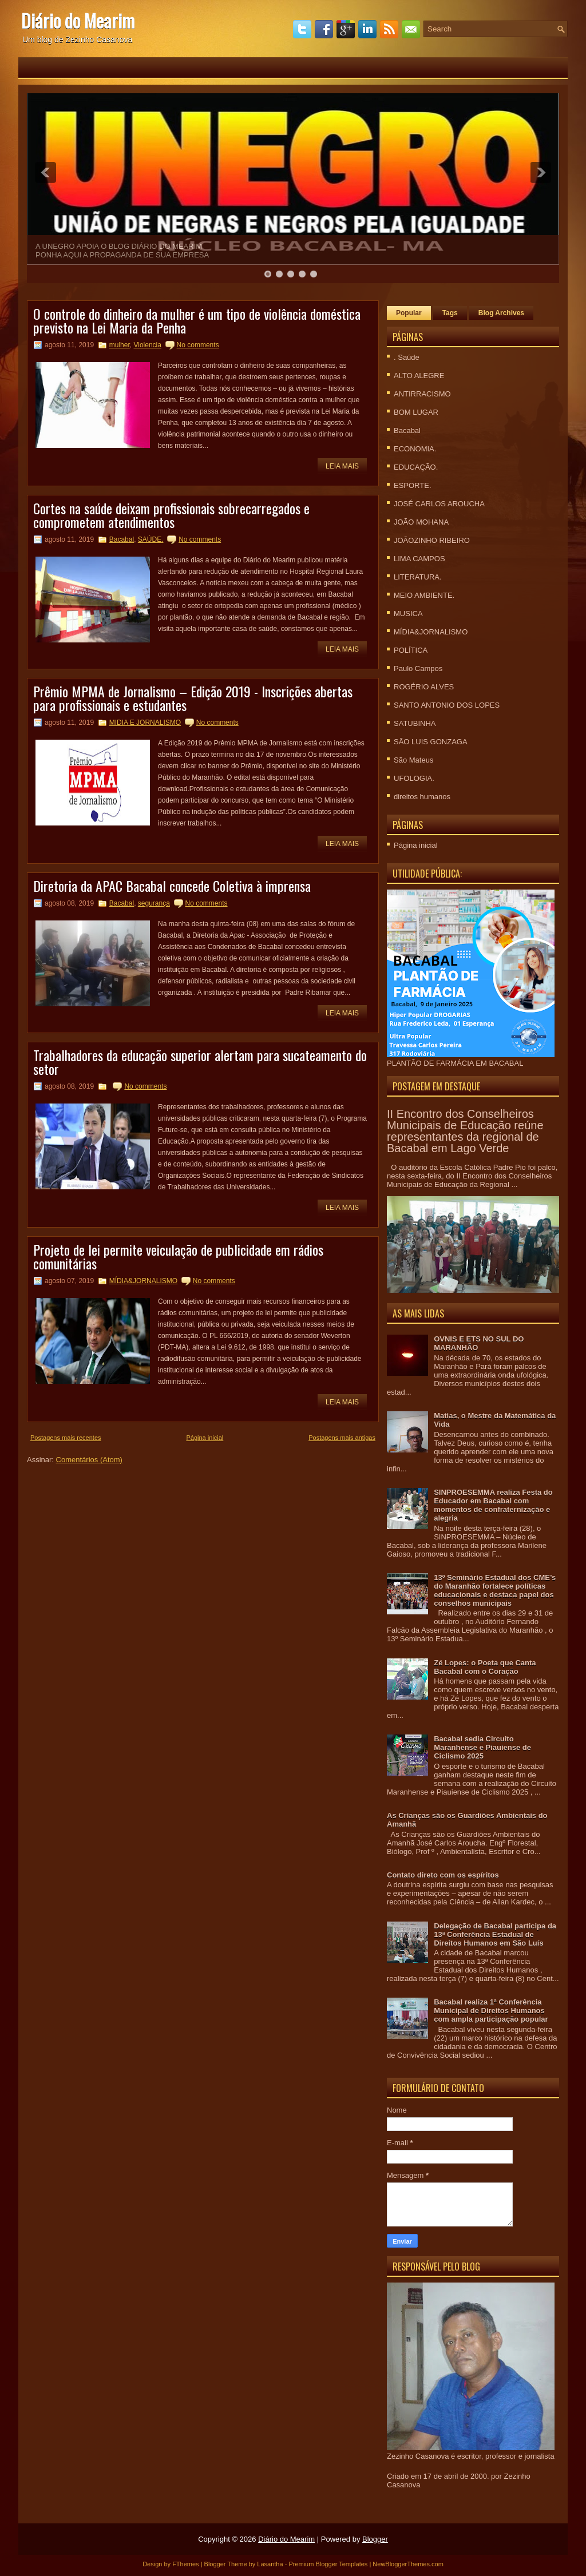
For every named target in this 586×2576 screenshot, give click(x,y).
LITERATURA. (418, 577)
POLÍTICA (410, 650)
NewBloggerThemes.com (408, 2564)
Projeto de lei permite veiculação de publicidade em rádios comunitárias (178, 1256)
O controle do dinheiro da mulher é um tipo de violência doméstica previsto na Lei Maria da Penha (197, 320)
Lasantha (270, 2564)
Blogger (375, 2539)
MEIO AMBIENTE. (424, 595)
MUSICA (408, 613)
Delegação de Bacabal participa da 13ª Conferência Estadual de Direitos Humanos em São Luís (495, 1934)
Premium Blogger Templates (327, 2564)
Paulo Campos (418, 668)
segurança (154, 903)
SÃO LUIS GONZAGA (431, 741)
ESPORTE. (412, 485)
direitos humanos (422, 796)
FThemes (185, 2564)
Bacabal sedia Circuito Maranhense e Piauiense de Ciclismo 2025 (482, 1747)
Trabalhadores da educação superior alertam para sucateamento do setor (200, 1061)
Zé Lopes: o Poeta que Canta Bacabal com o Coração (485, 1667)
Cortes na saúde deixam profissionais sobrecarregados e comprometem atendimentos (171, 515)
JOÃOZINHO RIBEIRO (432, 540)
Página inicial (204, 1437)
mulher (119, 345)
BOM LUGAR (416, 412)
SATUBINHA (414, 723)
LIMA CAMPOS (419, 558)
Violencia (147, 345)
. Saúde (406, 357)
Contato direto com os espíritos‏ (443, 1875)
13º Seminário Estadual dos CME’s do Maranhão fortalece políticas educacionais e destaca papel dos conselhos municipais (495, 1590)
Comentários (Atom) (89, 1459)
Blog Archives (501, 313)
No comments (198, 345)
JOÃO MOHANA (421, 522)
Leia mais (342, 466)
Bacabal (121, 539)
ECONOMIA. (415, 448)
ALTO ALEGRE (419, 375)
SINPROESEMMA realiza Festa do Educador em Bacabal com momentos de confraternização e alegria (493, 1505)
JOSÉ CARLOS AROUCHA (439, 503)
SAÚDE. (151, 539)
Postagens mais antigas (341, 1437)
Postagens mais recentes (65, 1437)
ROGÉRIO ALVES (424, 686)
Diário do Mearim (77, 20)
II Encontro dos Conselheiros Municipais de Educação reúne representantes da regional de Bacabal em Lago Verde (465, 1131)
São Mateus (413, 760)
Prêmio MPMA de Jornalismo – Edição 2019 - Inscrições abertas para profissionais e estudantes (193, 698)
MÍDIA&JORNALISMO (143, 1281)
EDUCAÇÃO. (416, 467)
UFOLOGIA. (414, 778)
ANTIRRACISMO (422, 394)
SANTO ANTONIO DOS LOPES (447, 705)
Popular (409, 313)
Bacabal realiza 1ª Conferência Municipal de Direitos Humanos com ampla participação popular (491, 2010)
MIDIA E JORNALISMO (145, 723)
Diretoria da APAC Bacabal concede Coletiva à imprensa (172, 885)
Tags (450, 313)
